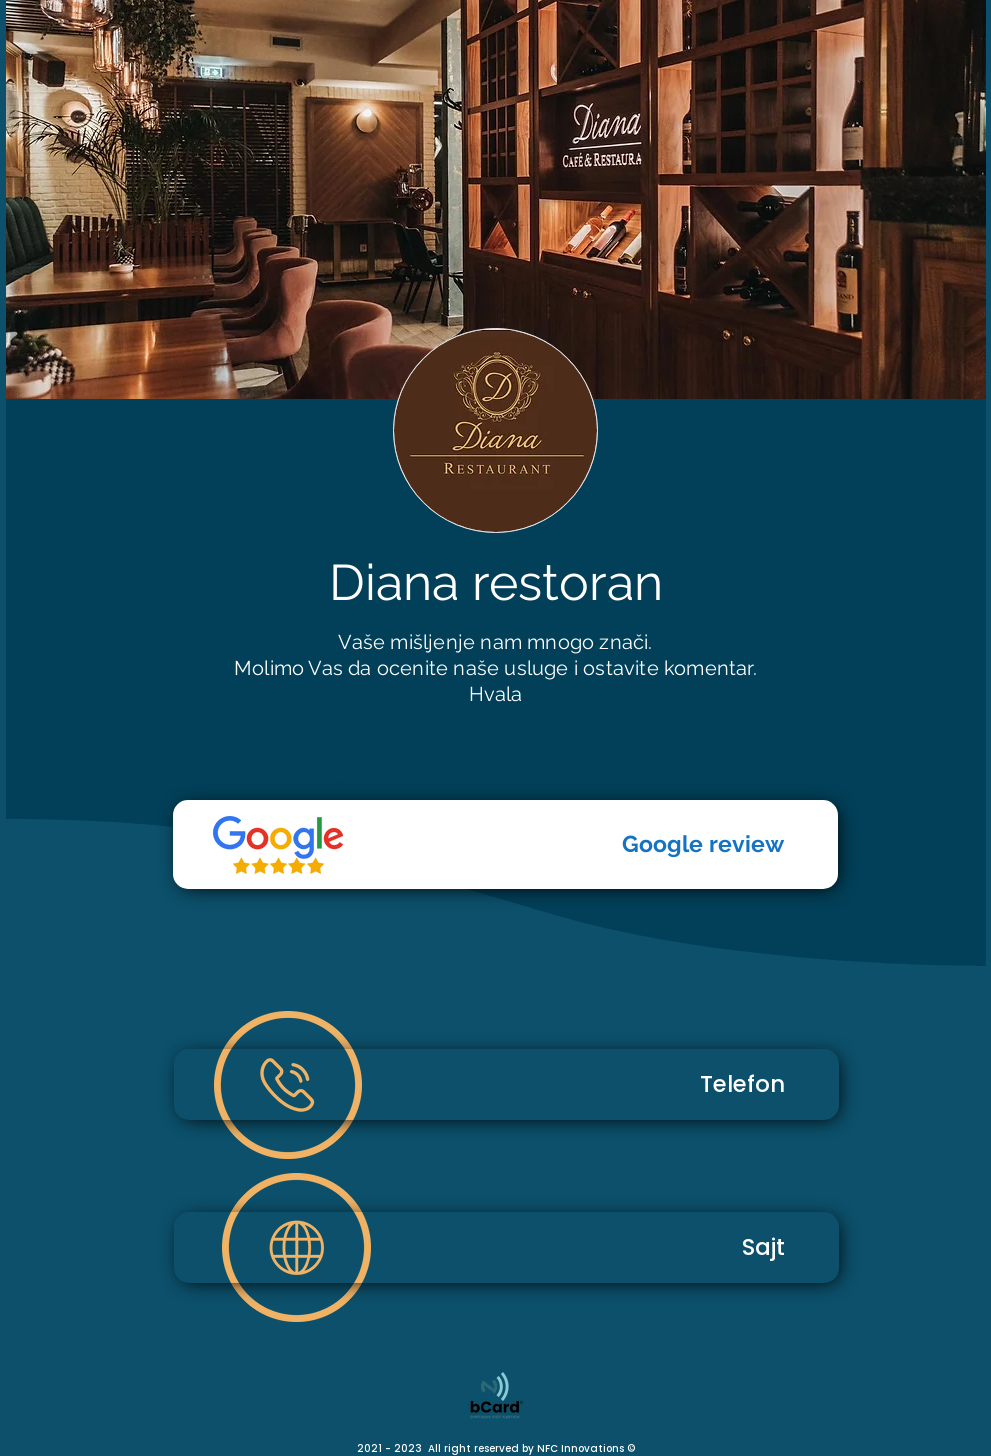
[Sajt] (506, 1247)
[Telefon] (278, 845)
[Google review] (505, 844)
